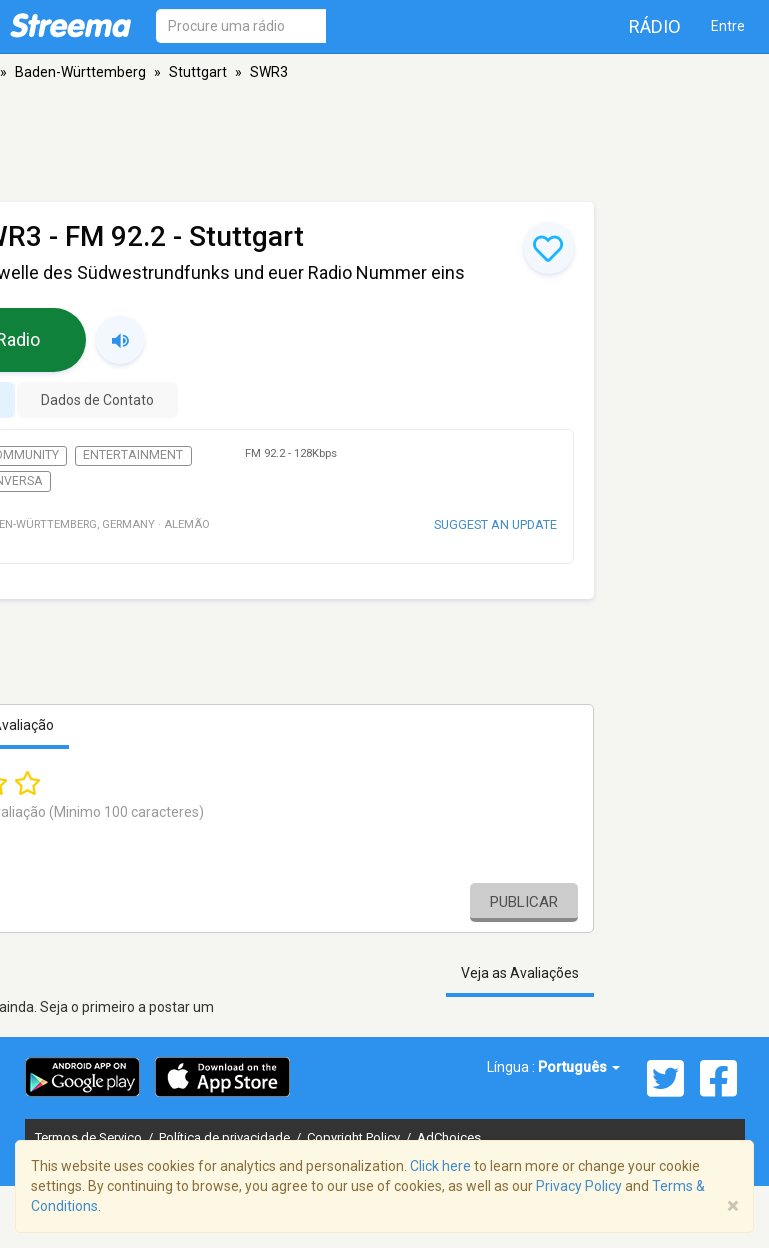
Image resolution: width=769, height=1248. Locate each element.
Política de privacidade (226, 1137)
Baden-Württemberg (80, 72)
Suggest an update (495, 524)
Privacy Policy (579, 1186)
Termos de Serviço (90, 1137)
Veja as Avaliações (520, 973)
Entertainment (133, 455)
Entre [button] (728, 26)
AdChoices (449, 1137)
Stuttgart (198, 72)
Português (579, 1067)
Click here (440, 1166)
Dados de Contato (97, 400)
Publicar (524, 902)
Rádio (655, 26)
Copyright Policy (355, 1137)
